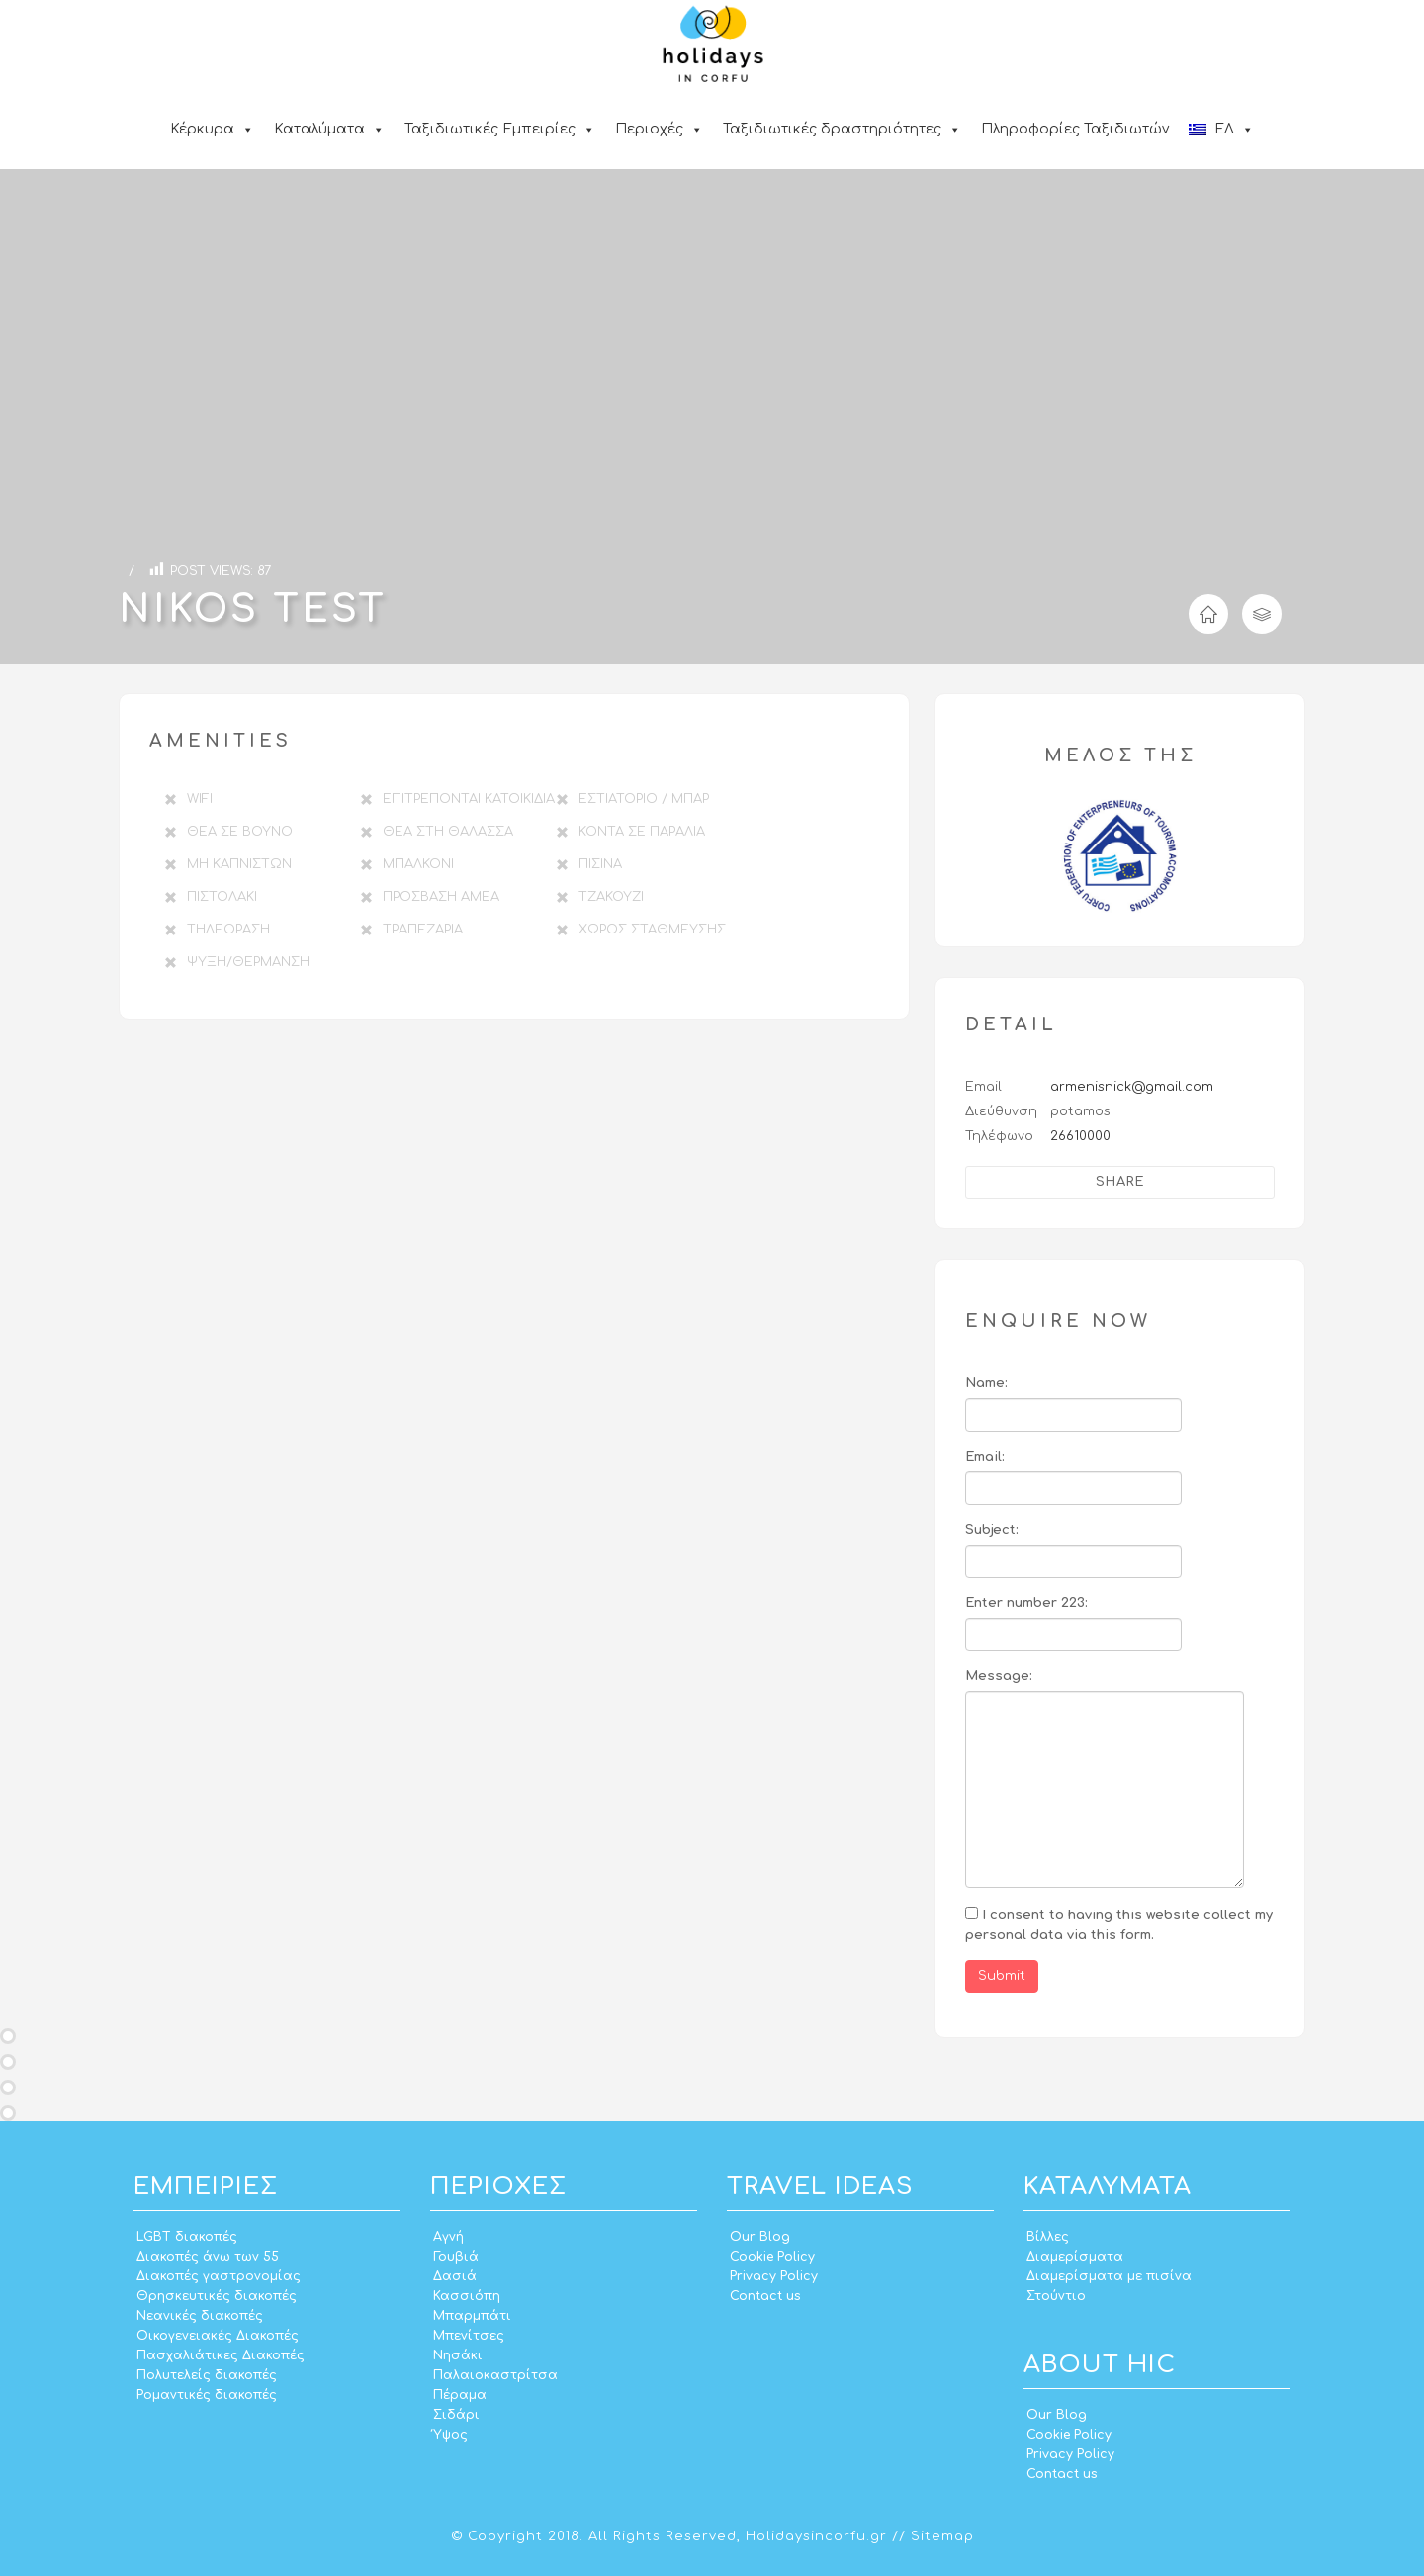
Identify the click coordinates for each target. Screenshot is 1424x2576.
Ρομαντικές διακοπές (206, 2395)
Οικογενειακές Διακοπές (217, 2336)
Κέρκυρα (212, 129)
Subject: (992, 1530)
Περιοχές (659, 129)
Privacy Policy (774, 2276)
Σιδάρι (456, 2415)
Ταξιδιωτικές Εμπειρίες (499, 129)
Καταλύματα (329, 129)
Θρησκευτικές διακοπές (216, 2296)
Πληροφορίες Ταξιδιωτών (1075, 129)
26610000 (1080, 1136)
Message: (998, 1676)
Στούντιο (1056, 2296)
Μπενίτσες (468, 2336)
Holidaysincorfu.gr (816, 2536)
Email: (985, 1457)
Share (1120, 1182)
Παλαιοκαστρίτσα (495, 2375)
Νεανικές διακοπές (199, 2316)
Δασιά (455, 2276)
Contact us (765, 2296)
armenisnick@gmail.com (1131, 1087)
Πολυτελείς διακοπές (206, 2375)
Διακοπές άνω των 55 (207, 2257)
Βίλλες (1047, 2237)
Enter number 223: (1026, 1603)
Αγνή (448, 2237)
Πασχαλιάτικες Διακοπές (220, 2355)
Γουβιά (456, 2257)
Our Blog (760, 2237)
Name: (986, 1383)
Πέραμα (460, 2395)
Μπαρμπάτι (472, 2316)
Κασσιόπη (466, 2296)
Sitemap (942, 2536)
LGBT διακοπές (186, 2237)
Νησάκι (458, 2355)
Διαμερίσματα (1074, 2257)
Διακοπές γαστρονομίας (218, 2276)
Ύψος (450, 2435)
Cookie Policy (772, 2257)
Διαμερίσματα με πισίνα (1109, 2276)
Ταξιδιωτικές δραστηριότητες (842, 129)
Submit (1001, 1976)
